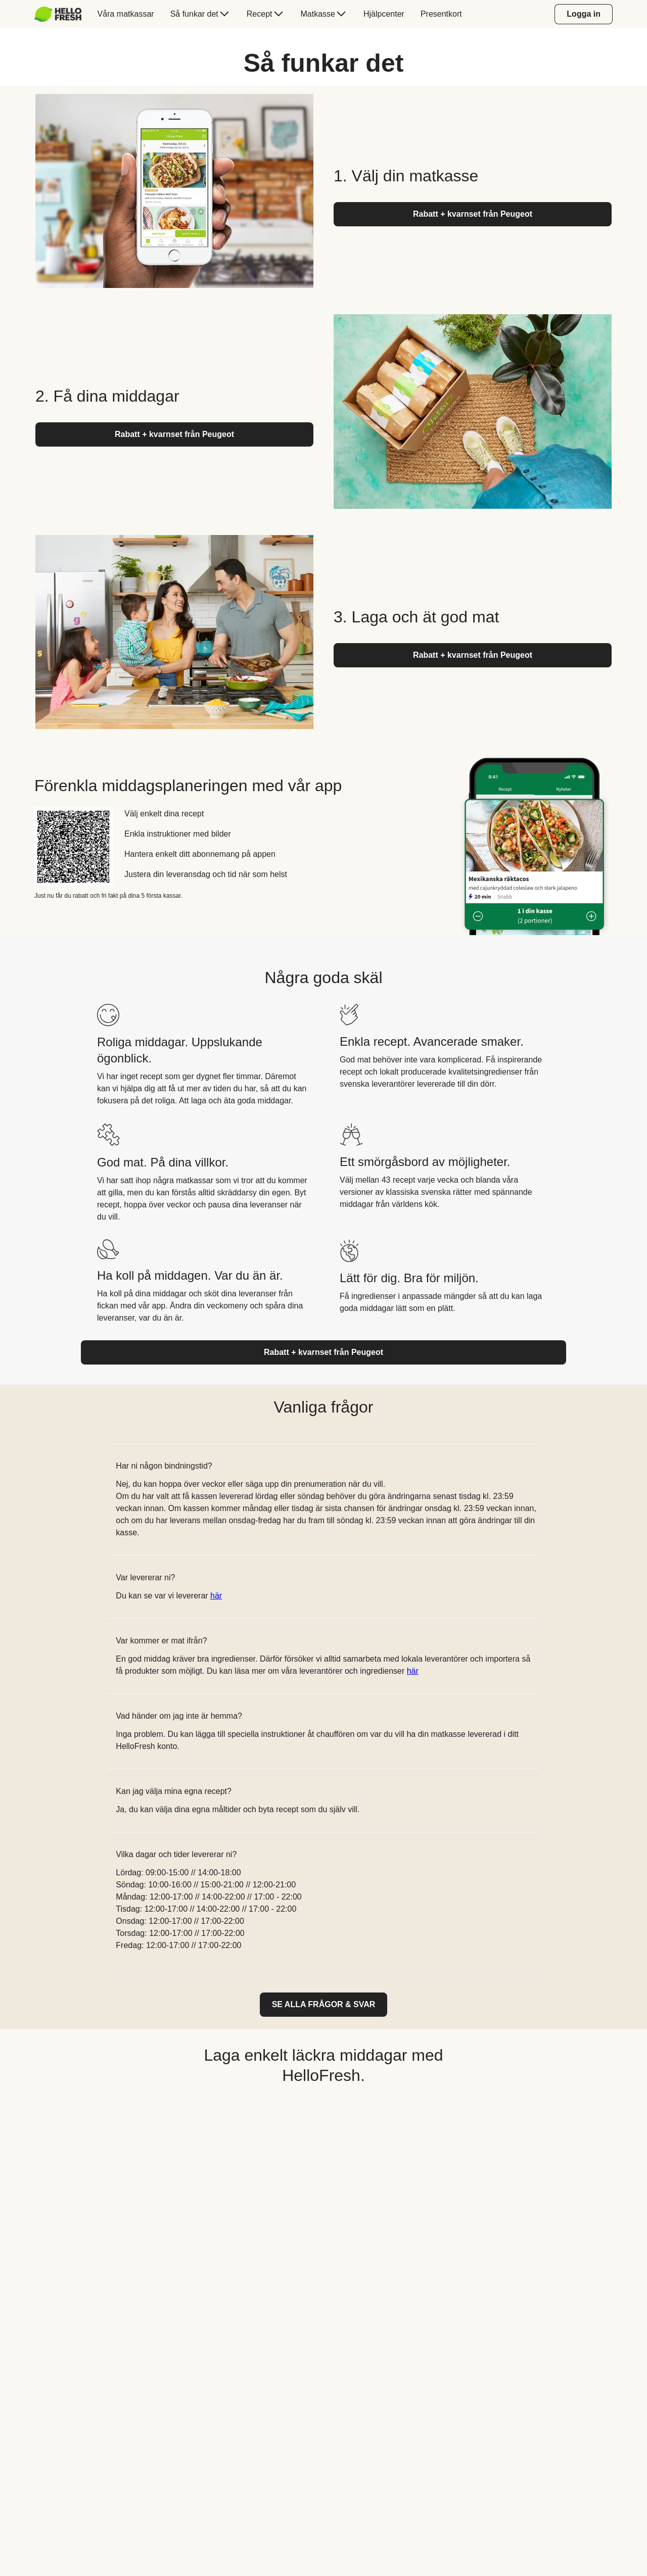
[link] (324, 2004)
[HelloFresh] (57, 14)
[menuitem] (61, 14)
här (216, 1595)
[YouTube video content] (323, 2219)
